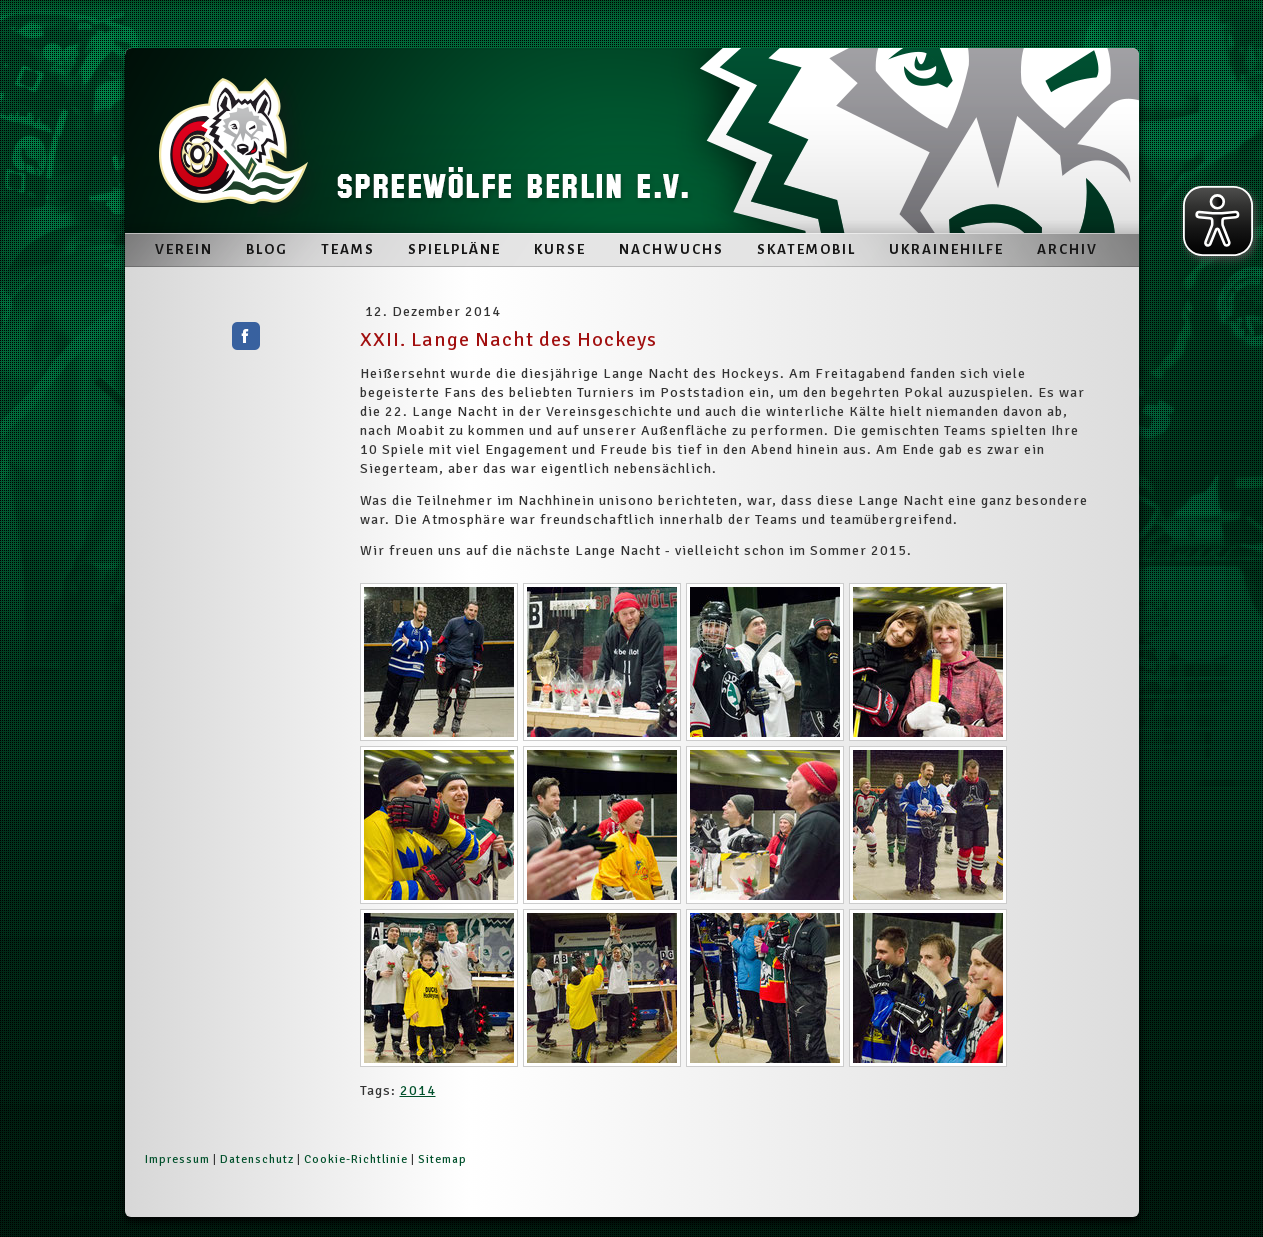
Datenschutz (257, 1159)
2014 (418, 1090)
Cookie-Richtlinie (356, 1159)
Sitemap (442, 1159)
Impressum (177, 1159)
